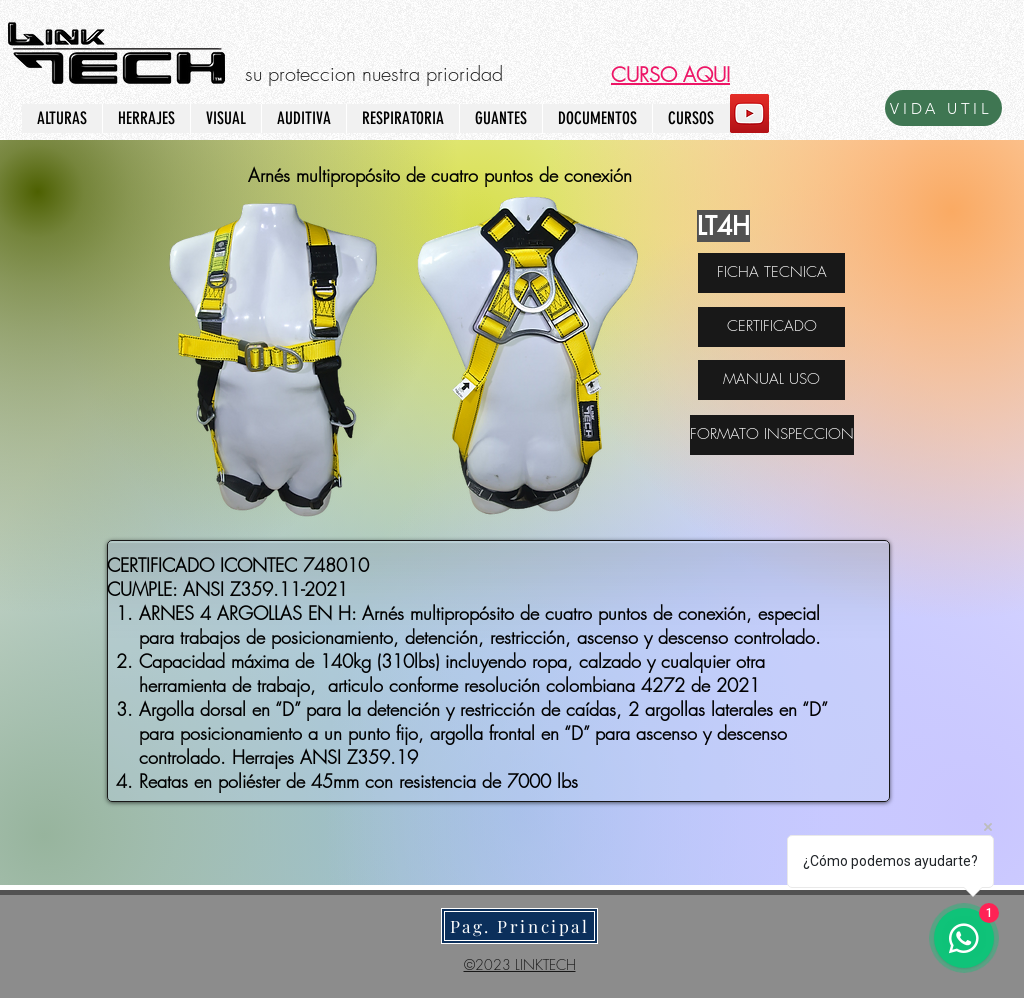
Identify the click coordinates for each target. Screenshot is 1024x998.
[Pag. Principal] (519, 926)
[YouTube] (749, 113)
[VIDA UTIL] (943, 108)
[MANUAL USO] (771, 380)
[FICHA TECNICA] (771, 273)
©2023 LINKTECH (520, 964)
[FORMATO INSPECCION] (772, 435)
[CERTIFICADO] (771, 327)
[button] (670, 74)
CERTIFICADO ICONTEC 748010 (238, 565)
